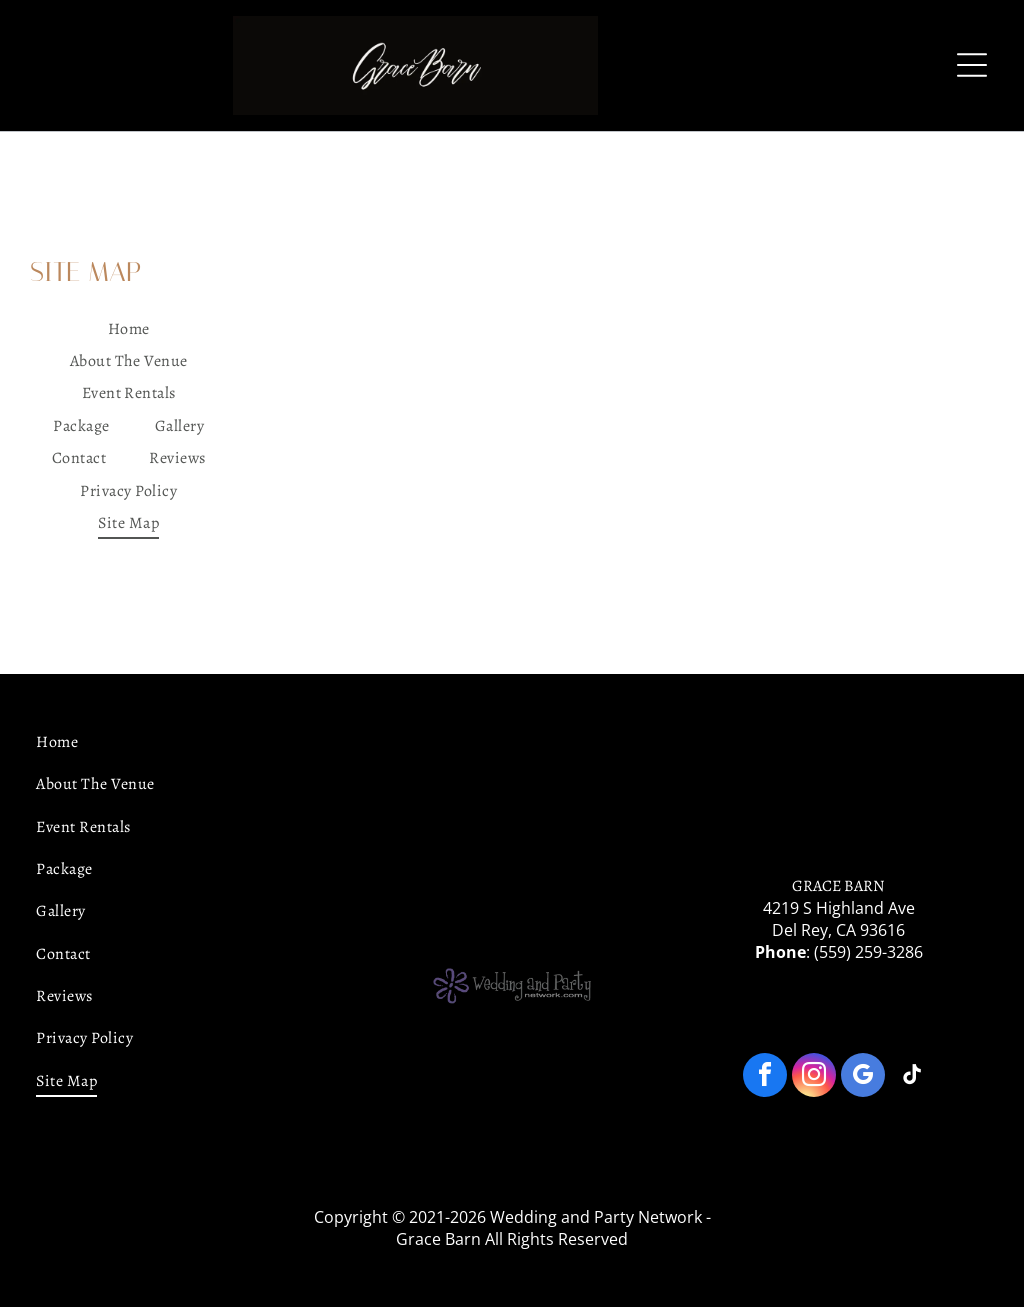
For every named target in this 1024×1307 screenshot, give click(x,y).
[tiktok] (912, 1077)
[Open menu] (972, 65)
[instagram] (814, 1077)
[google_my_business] (863, 1077)
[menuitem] (129, 329)
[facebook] (765, 1077)
